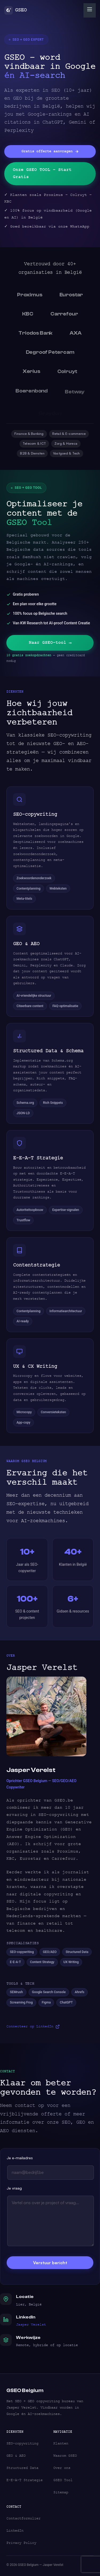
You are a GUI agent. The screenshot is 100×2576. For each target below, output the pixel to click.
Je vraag (14, 2191)
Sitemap (60, 2492)
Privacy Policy (21, 2543)
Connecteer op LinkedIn (33, 2030)
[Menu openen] (89, 10)
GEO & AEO (16, 2455)
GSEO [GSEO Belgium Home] (15, 10)
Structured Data (22, 2468)
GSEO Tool (63, 2480)
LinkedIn (14, 2530)
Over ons (61, 2468)
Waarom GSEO (65, 2455)
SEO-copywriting (22, 2443)
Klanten (60, 2443)
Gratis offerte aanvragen (50, 151)
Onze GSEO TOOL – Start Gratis (42, 173)
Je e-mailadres (20, 2161)
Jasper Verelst (31, 2328)
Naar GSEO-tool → (50, 649)
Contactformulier (23, 2518)
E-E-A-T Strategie (24, 2480)
